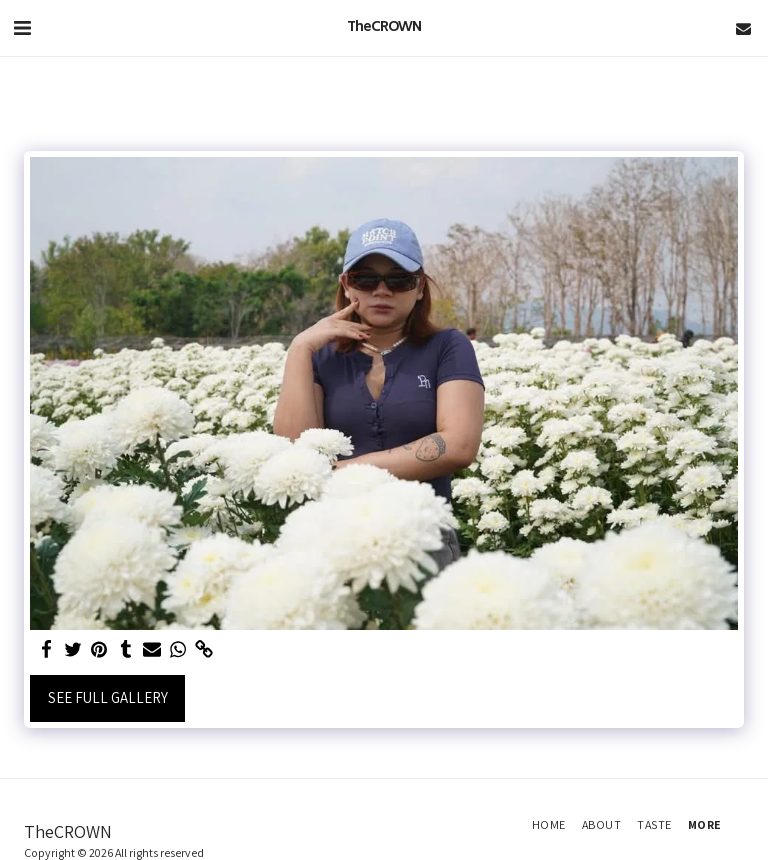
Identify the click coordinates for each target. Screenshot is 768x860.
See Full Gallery (108, 697)
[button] (22, 28)
